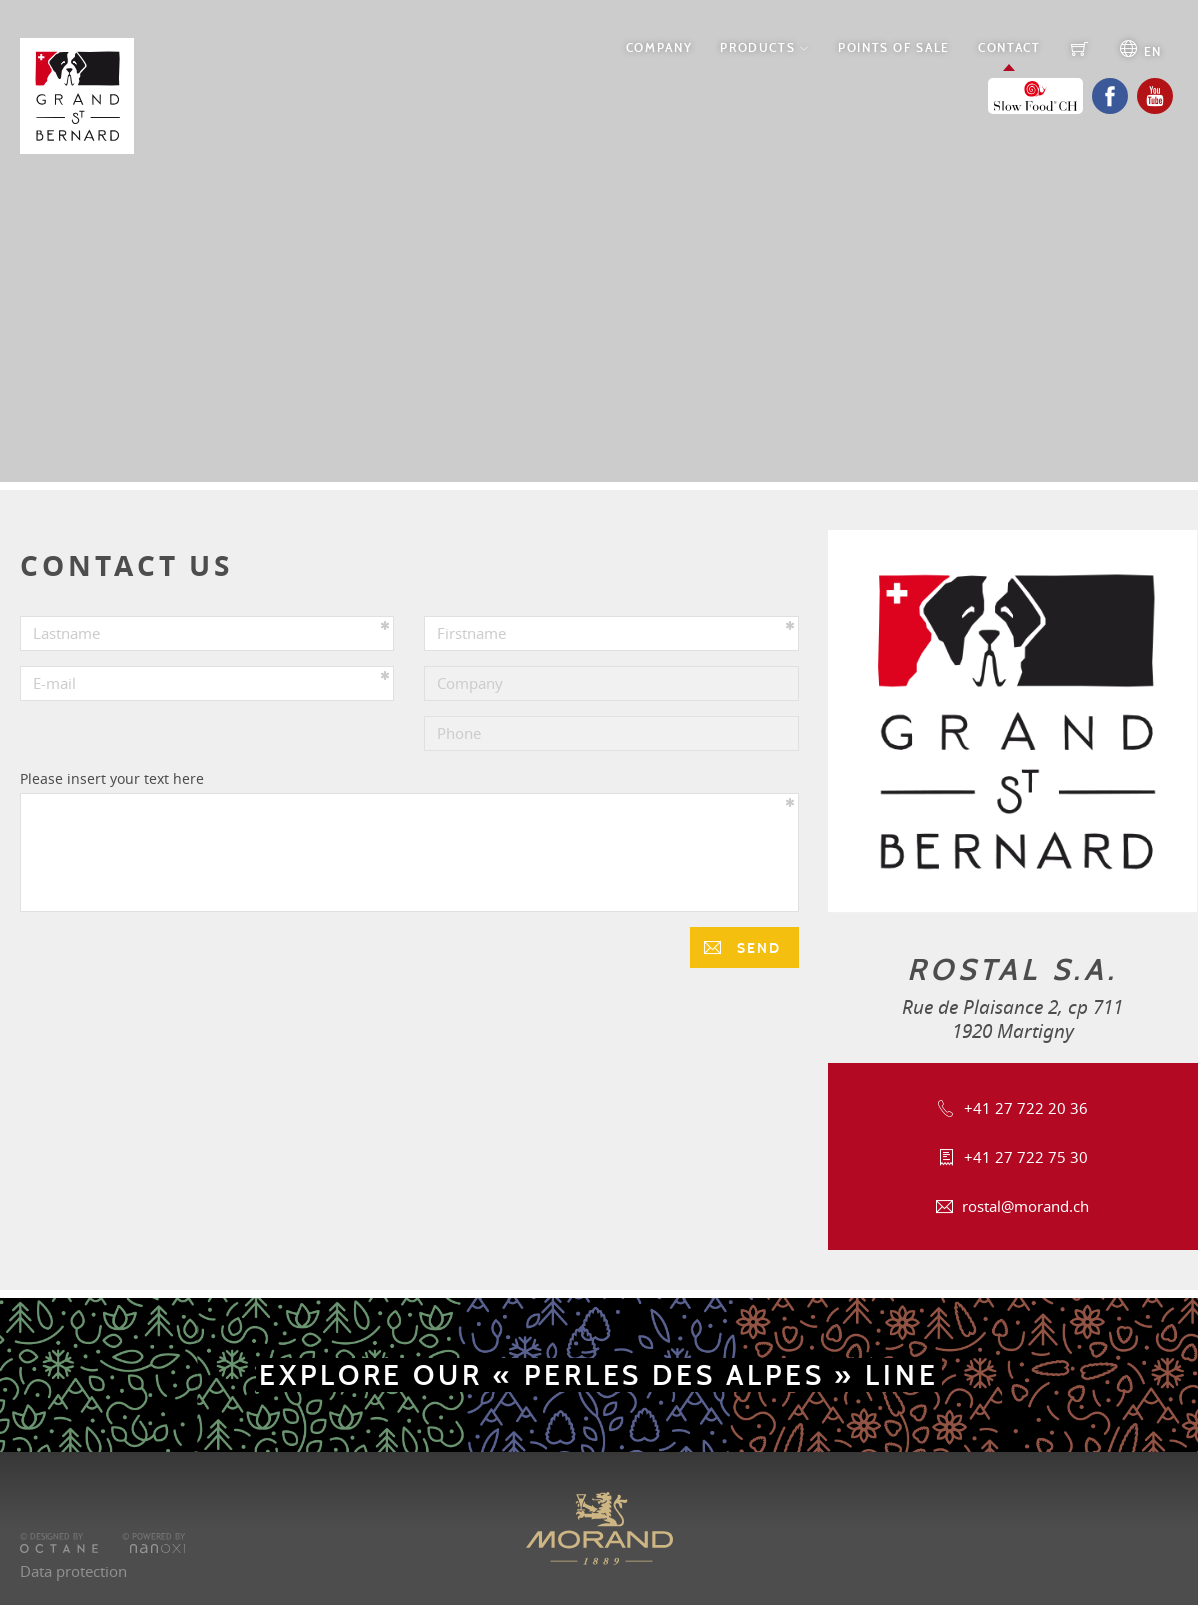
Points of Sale (894, 48)
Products (757, 48)
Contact (1009, 48)
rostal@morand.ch (1025, 1206)
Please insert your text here (112, 778)
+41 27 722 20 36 (1026, 1108)
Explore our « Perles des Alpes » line (599, 1375)
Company (659, 48)
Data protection (73, 1571)
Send (756, 948)
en (1150, 52)
